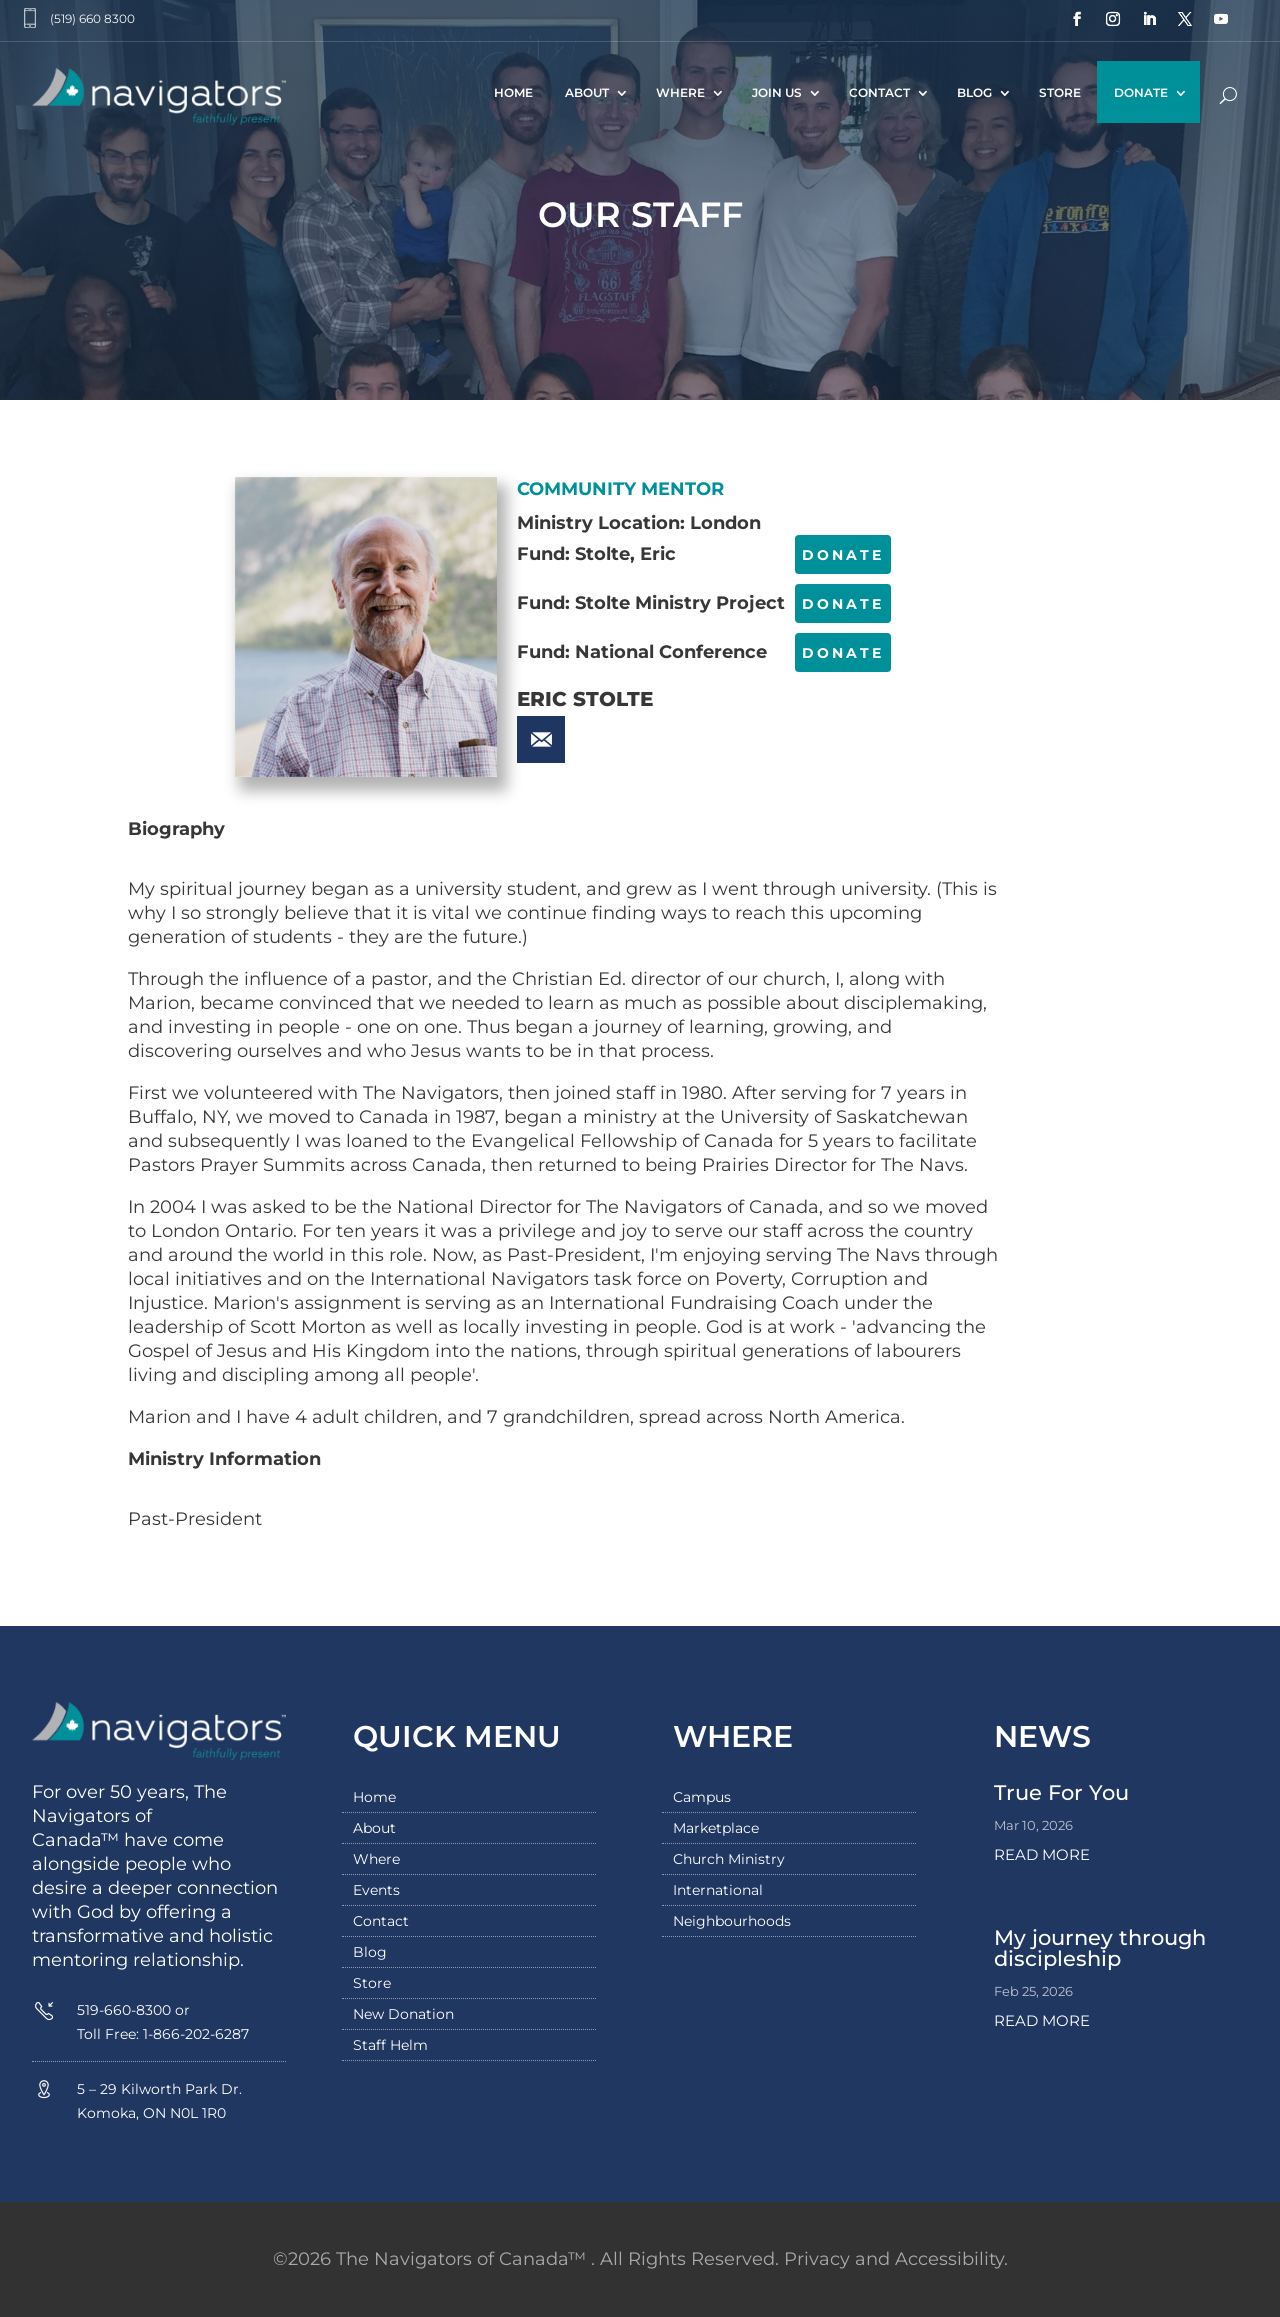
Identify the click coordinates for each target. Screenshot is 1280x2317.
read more (1042, 1854)
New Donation (403, 2015)
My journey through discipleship (1100, 1948)
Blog (974, 92)
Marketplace (716, 1829)
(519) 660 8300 (92, 18)
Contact (879, 92)
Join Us (777, 92)
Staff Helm (390, 2046)
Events (376, 1891)
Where (680, 92)
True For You (1061, 1792)
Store (1060, 92)
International (718, 1891)
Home (513, 92)
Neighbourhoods (732, 1922)
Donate (1141, 92)
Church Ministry (729, 1860)
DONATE (843, 555)
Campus (702, 1798)
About (587, 92)
